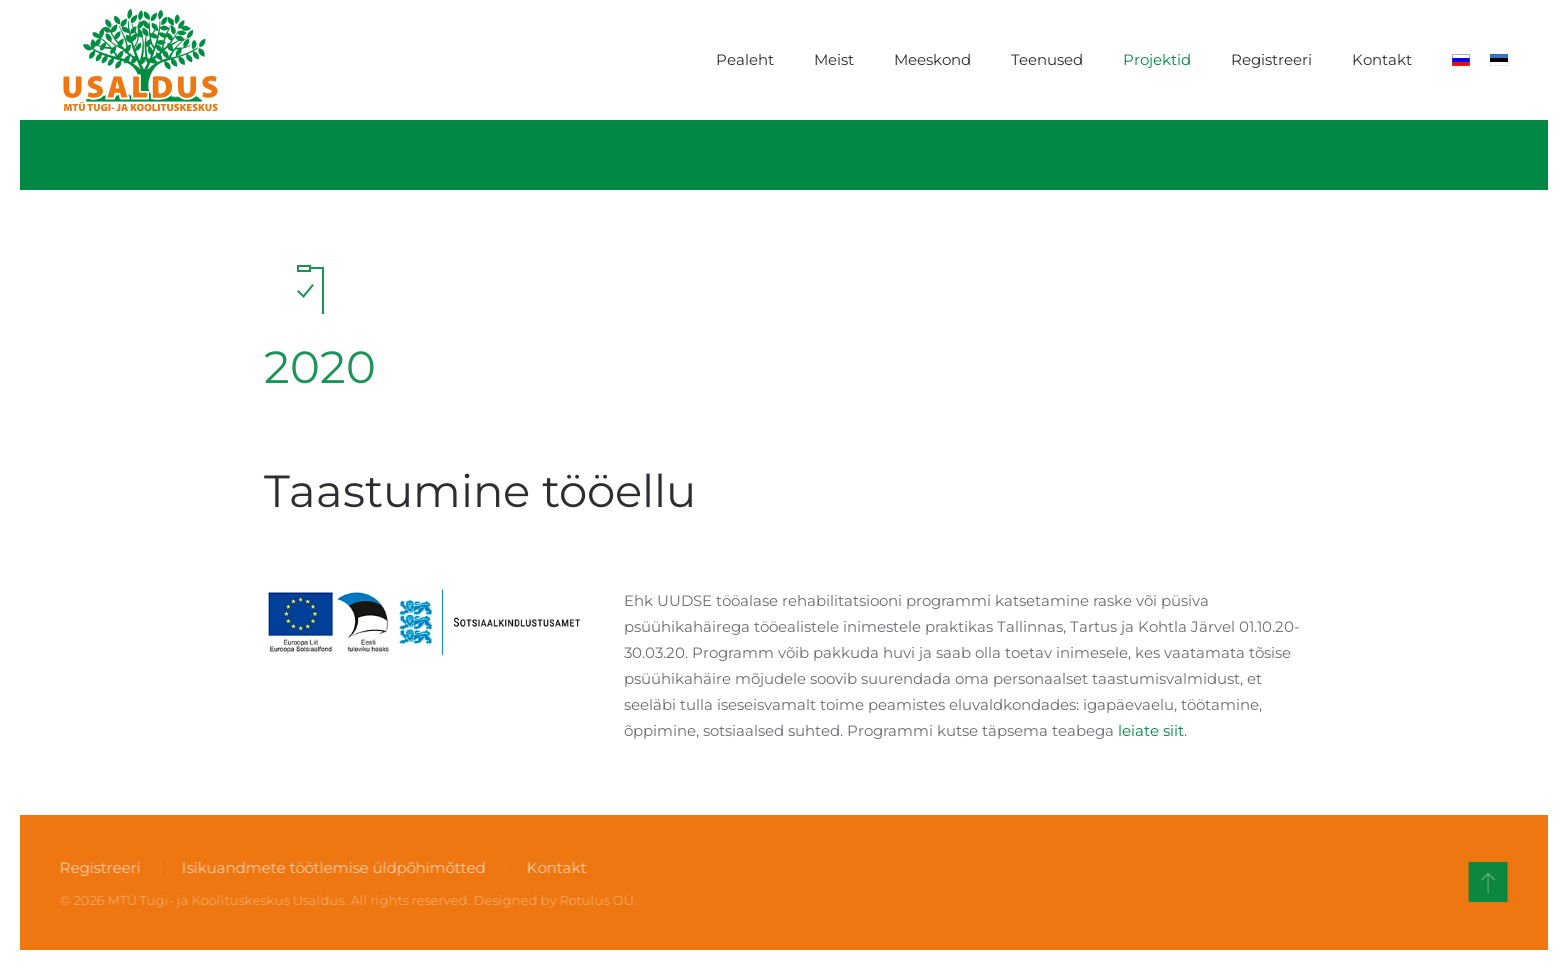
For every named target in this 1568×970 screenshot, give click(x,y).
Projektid (1157, 59)
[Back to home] (140, 60)
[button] (1486, 882)
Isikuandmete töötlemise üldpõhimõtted (332, 867)
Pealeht (745, 59)
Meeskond (932, 59)
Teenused (1047, 59)
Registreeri (1271, 59)
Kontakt (1382, 59)
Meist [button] (834, 59)
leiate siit (1151, 730)
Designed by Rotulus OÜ (552, 900)
